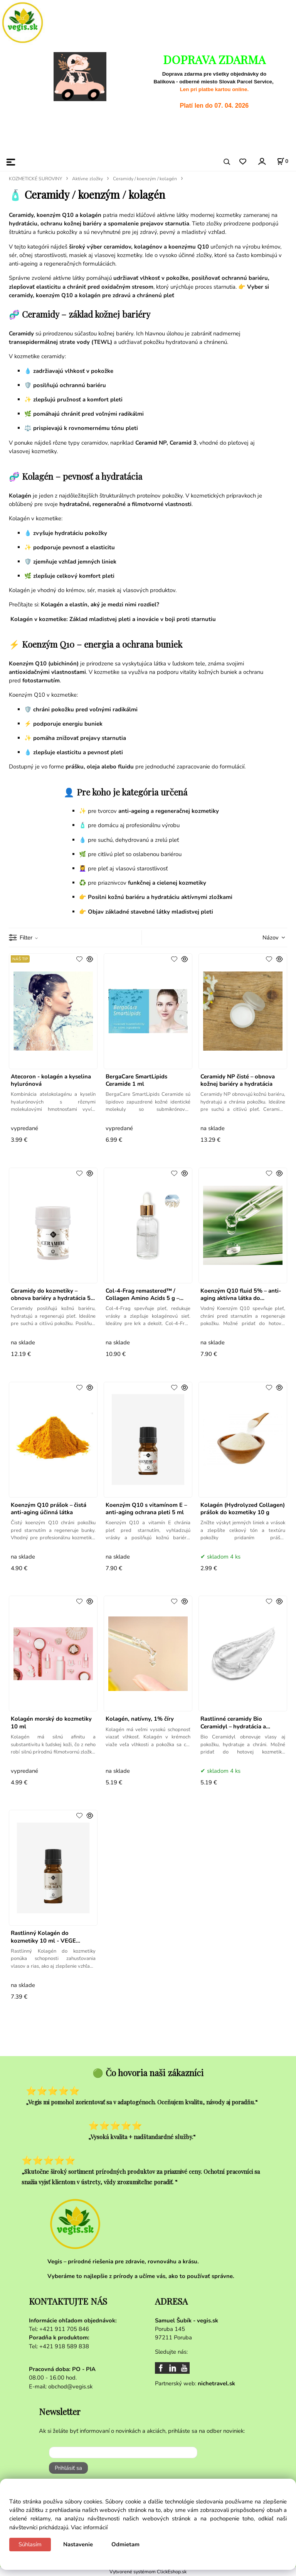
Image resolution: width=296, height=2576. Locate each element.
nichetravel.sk (216, 2383)
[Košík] (282, 161)
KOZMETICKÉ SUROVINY (35, 179)
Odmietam (125, 2544)
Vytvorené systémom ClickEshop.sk (148, 2571)
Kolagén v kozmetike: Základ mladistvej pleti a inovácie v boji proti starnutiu (113, 619)
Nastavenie (78, 2544)
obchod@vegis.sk (70, 2386)
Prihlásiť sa (68, 2468)
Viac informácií (89, 2527)
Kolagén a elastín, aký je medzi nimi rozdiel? (100, 604)
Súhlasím (30, 2544)
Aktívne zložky (87, 179)
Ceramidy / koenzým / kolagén (145, 179)
